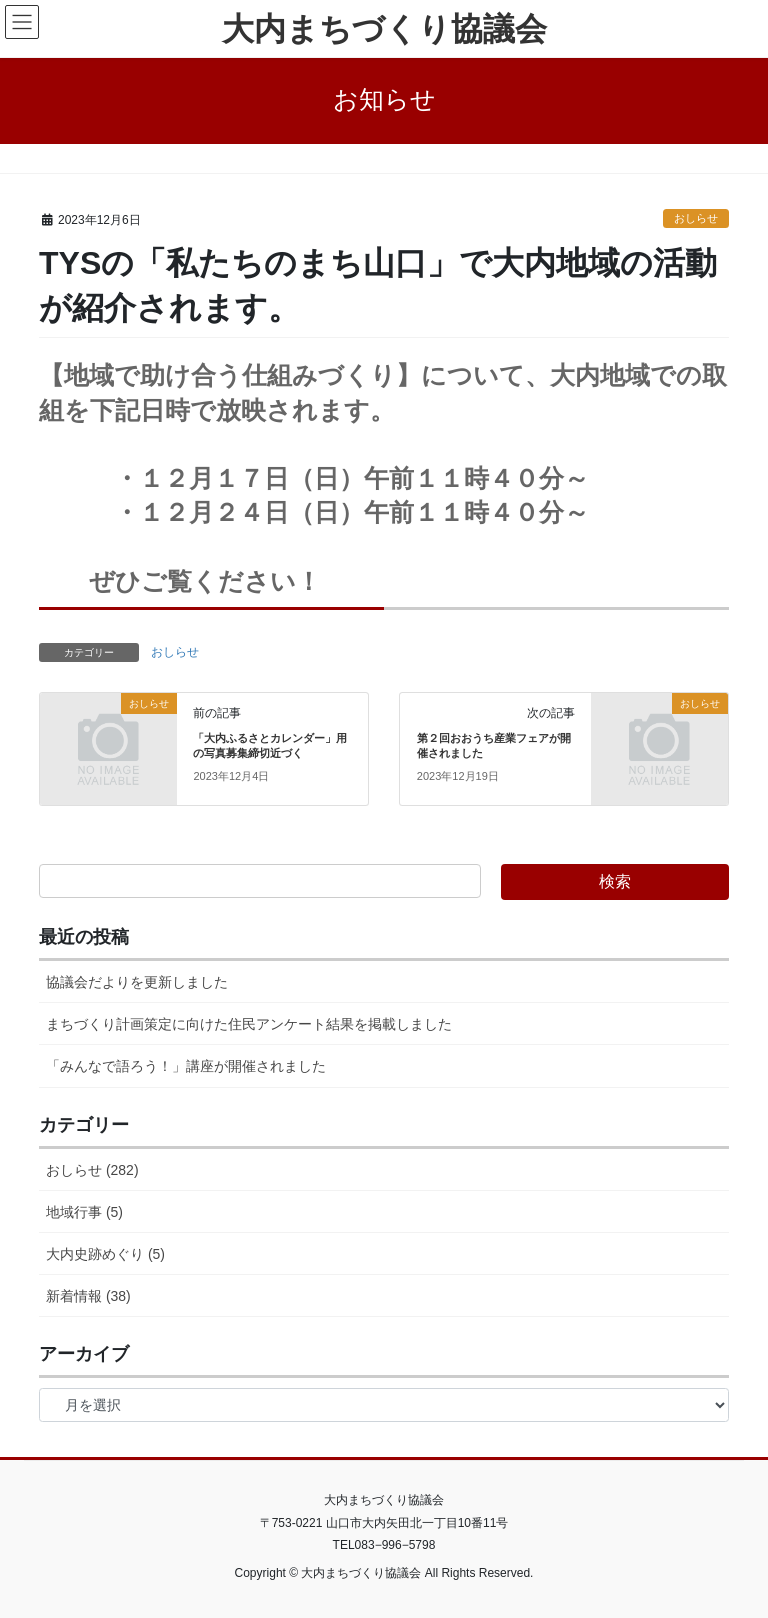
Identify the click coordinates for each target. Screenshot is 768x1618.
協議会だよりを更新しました (137, 982)
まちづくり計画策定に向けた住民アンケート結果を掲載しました (249, 1024)
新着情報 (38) (88, 1296)
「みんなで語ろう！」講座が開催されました (186, 1066)
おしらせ (696, 218)
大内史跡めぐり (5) (105, 1254)
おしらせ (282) (92, 1170)
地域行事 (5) (84, 1212)
